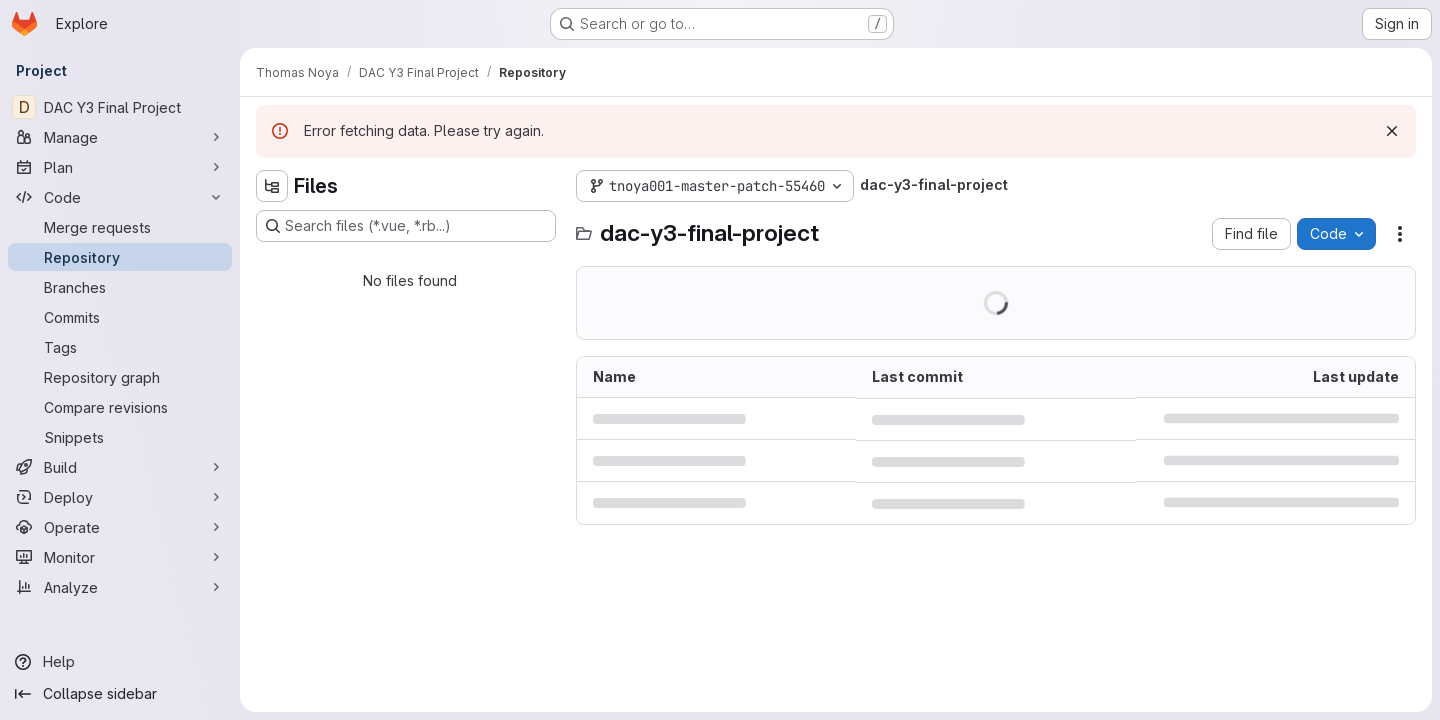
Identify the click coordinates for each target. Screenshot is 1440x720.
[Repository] (120, 257)
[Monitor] (120, 557)
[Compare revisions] (120, 407)
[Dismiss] (1392, 131)
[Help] (120, 662)
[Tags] (120, 347)
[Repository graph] (120, 377)
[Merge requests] (120, 227)
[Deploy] (120, 497)
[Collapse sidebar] (120, 694)
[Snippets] (120, 437)
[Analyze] (120, 587)
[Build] (120, 467)
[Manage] (120, 137)
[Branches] (120, 287)
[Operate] (120, 527)
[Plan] (120, 167)
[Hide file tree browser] (272, 186)
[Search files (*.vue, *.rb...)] (406, 226)
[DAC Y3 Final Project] (120, 107)
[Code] (120, 197)
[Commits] (120, 317)
